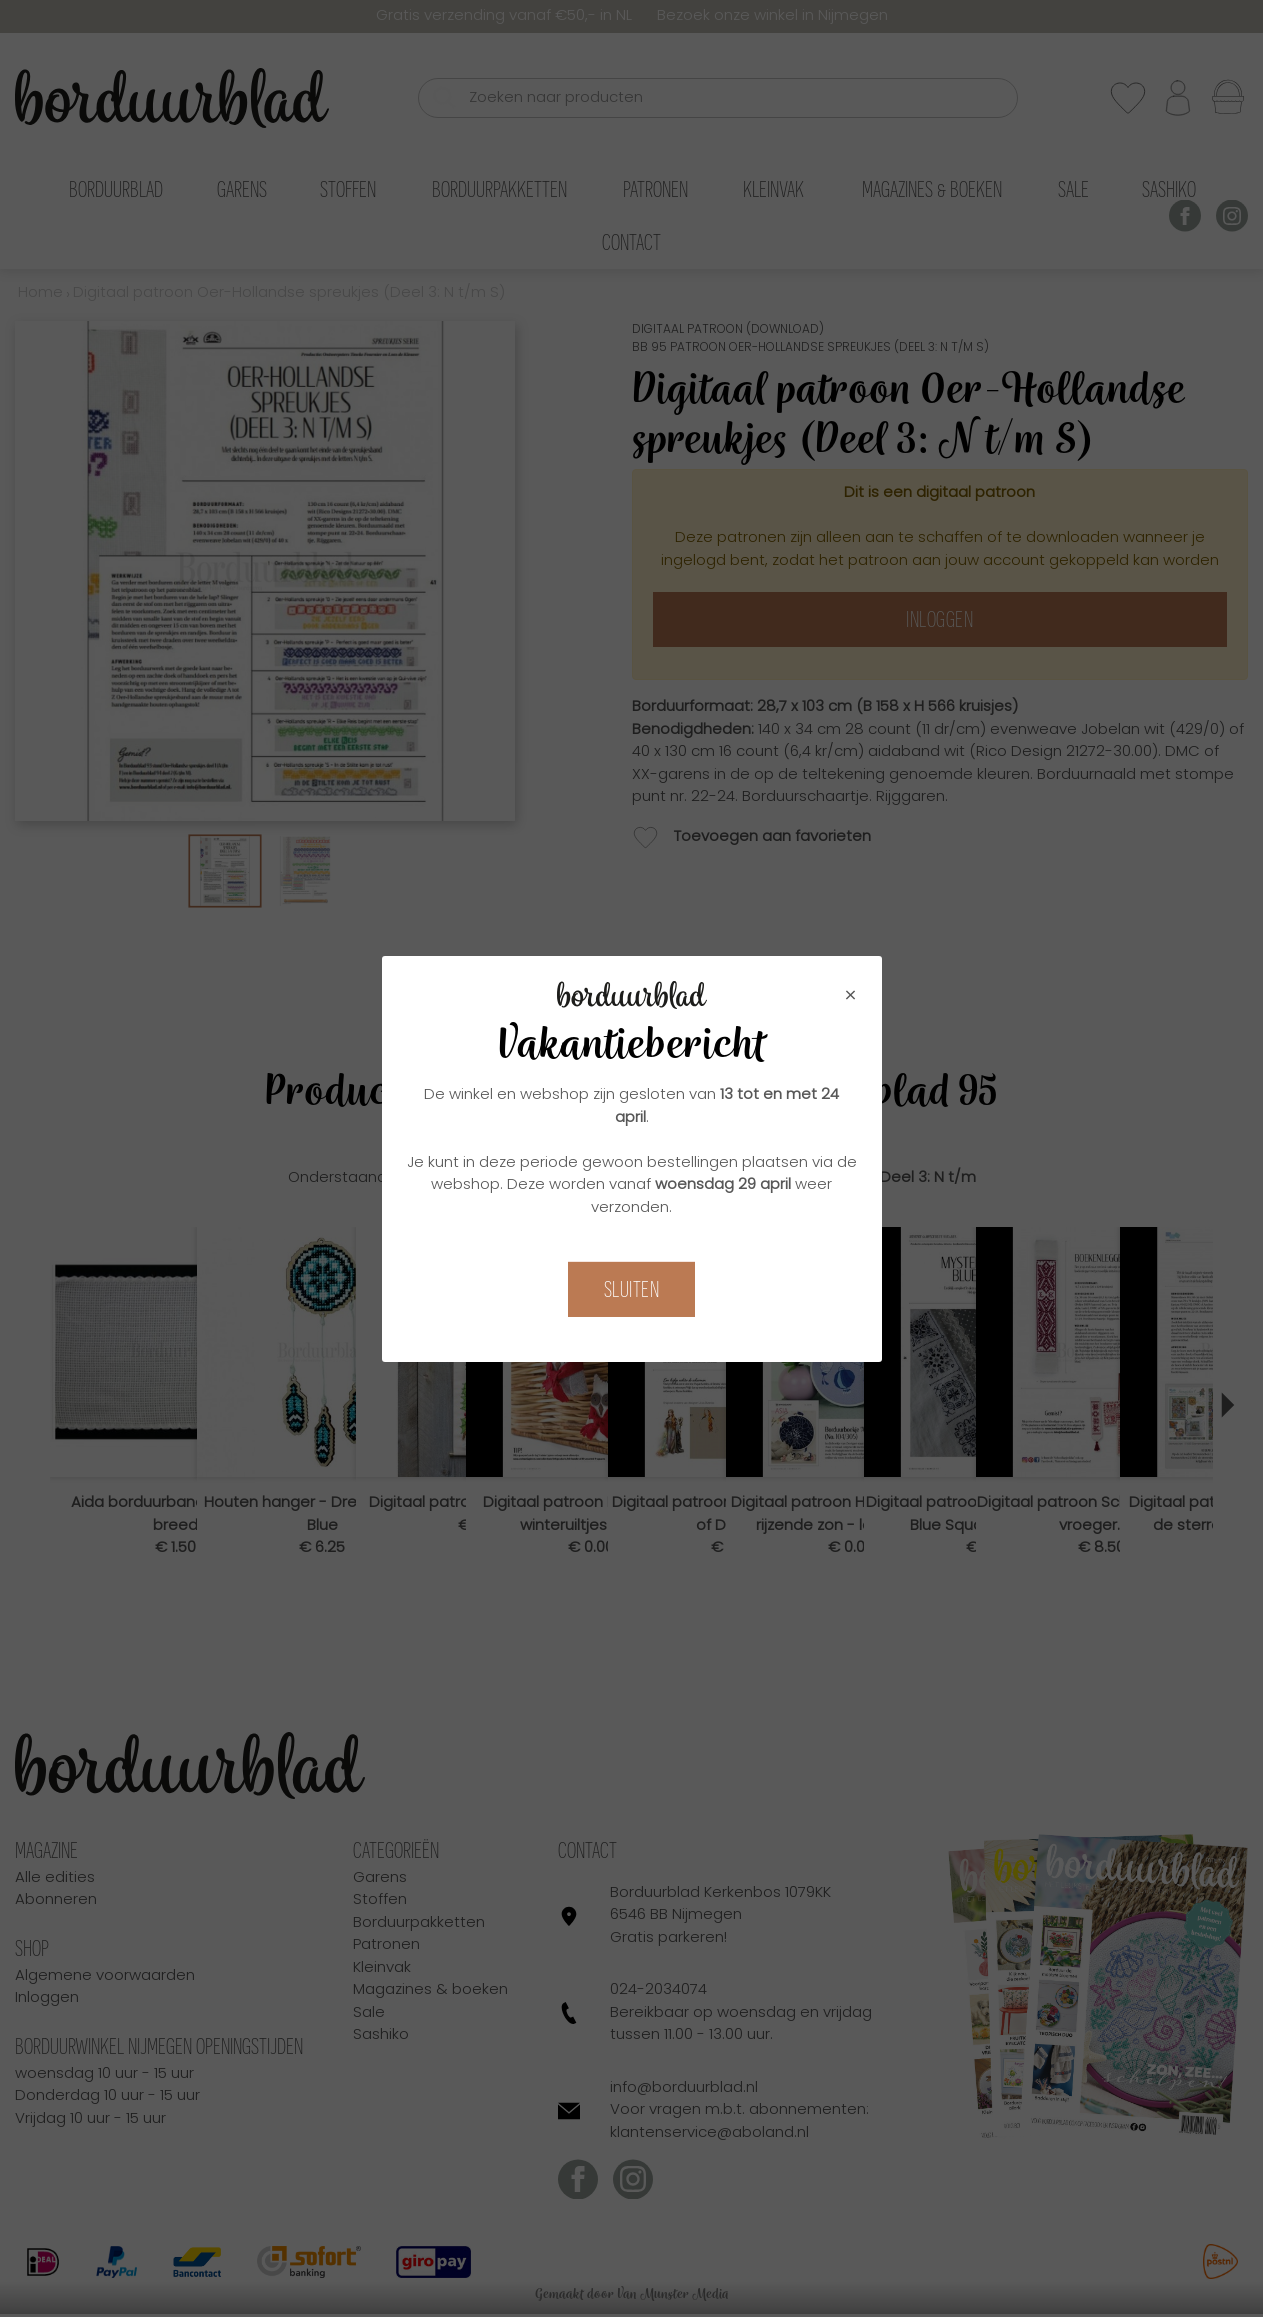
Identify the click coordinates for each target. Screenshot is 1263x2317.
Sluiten (632, 1289)
